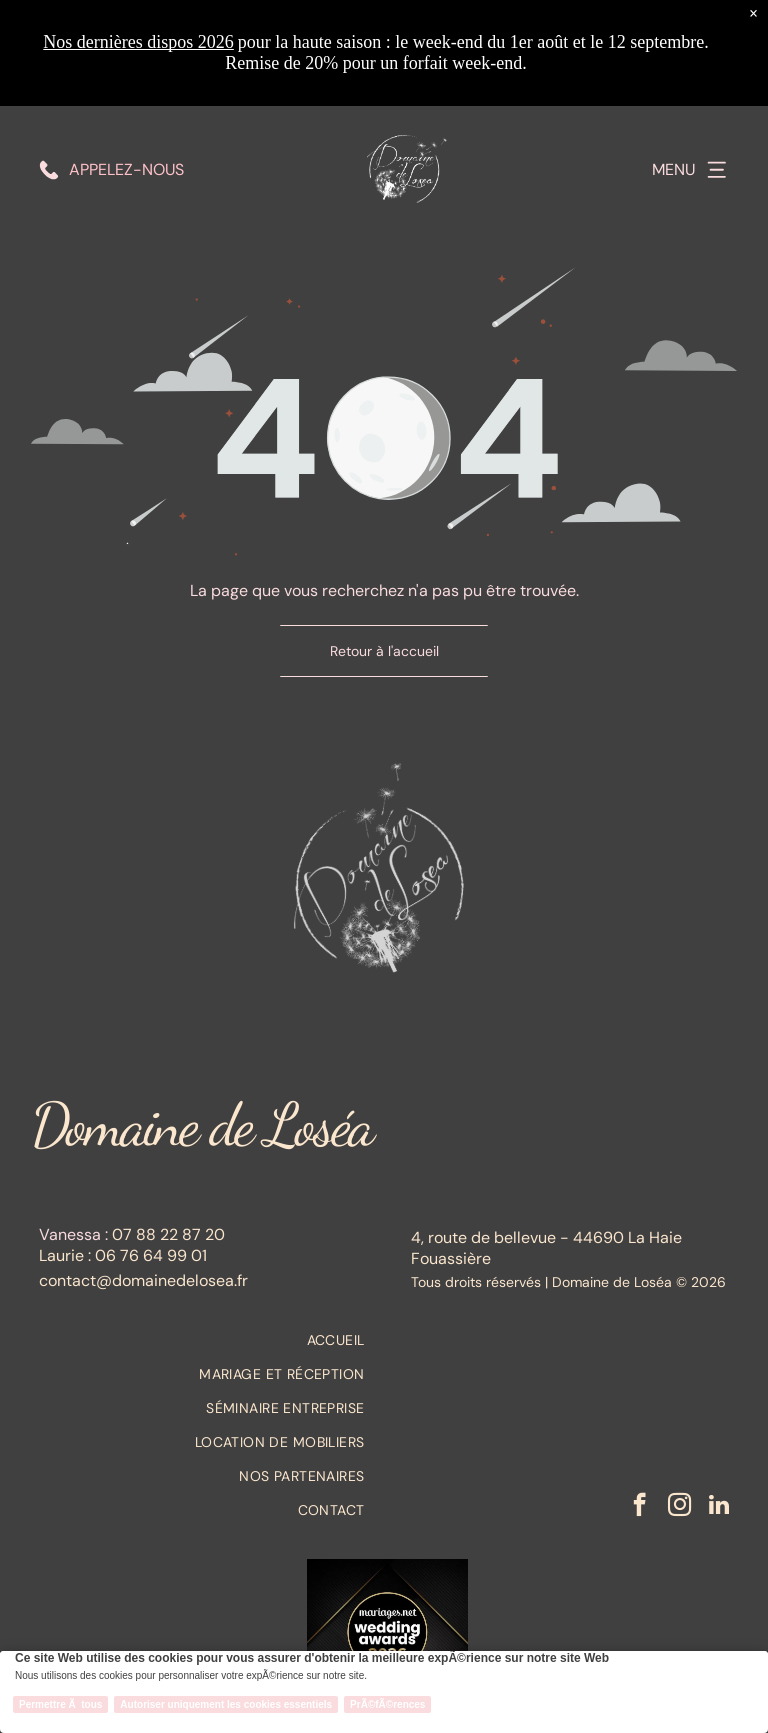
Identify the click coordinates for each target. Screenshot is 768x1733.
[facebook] (639, 1507)
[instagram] (679, 1507)
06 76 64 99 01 (151, 1255)
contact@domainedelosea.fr (143, 1280)
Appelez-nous (126, 63)
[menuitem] (201, 1340)
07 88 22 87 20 (168, 1234)
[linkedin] (719, 1507)
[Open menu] (717, 64)
